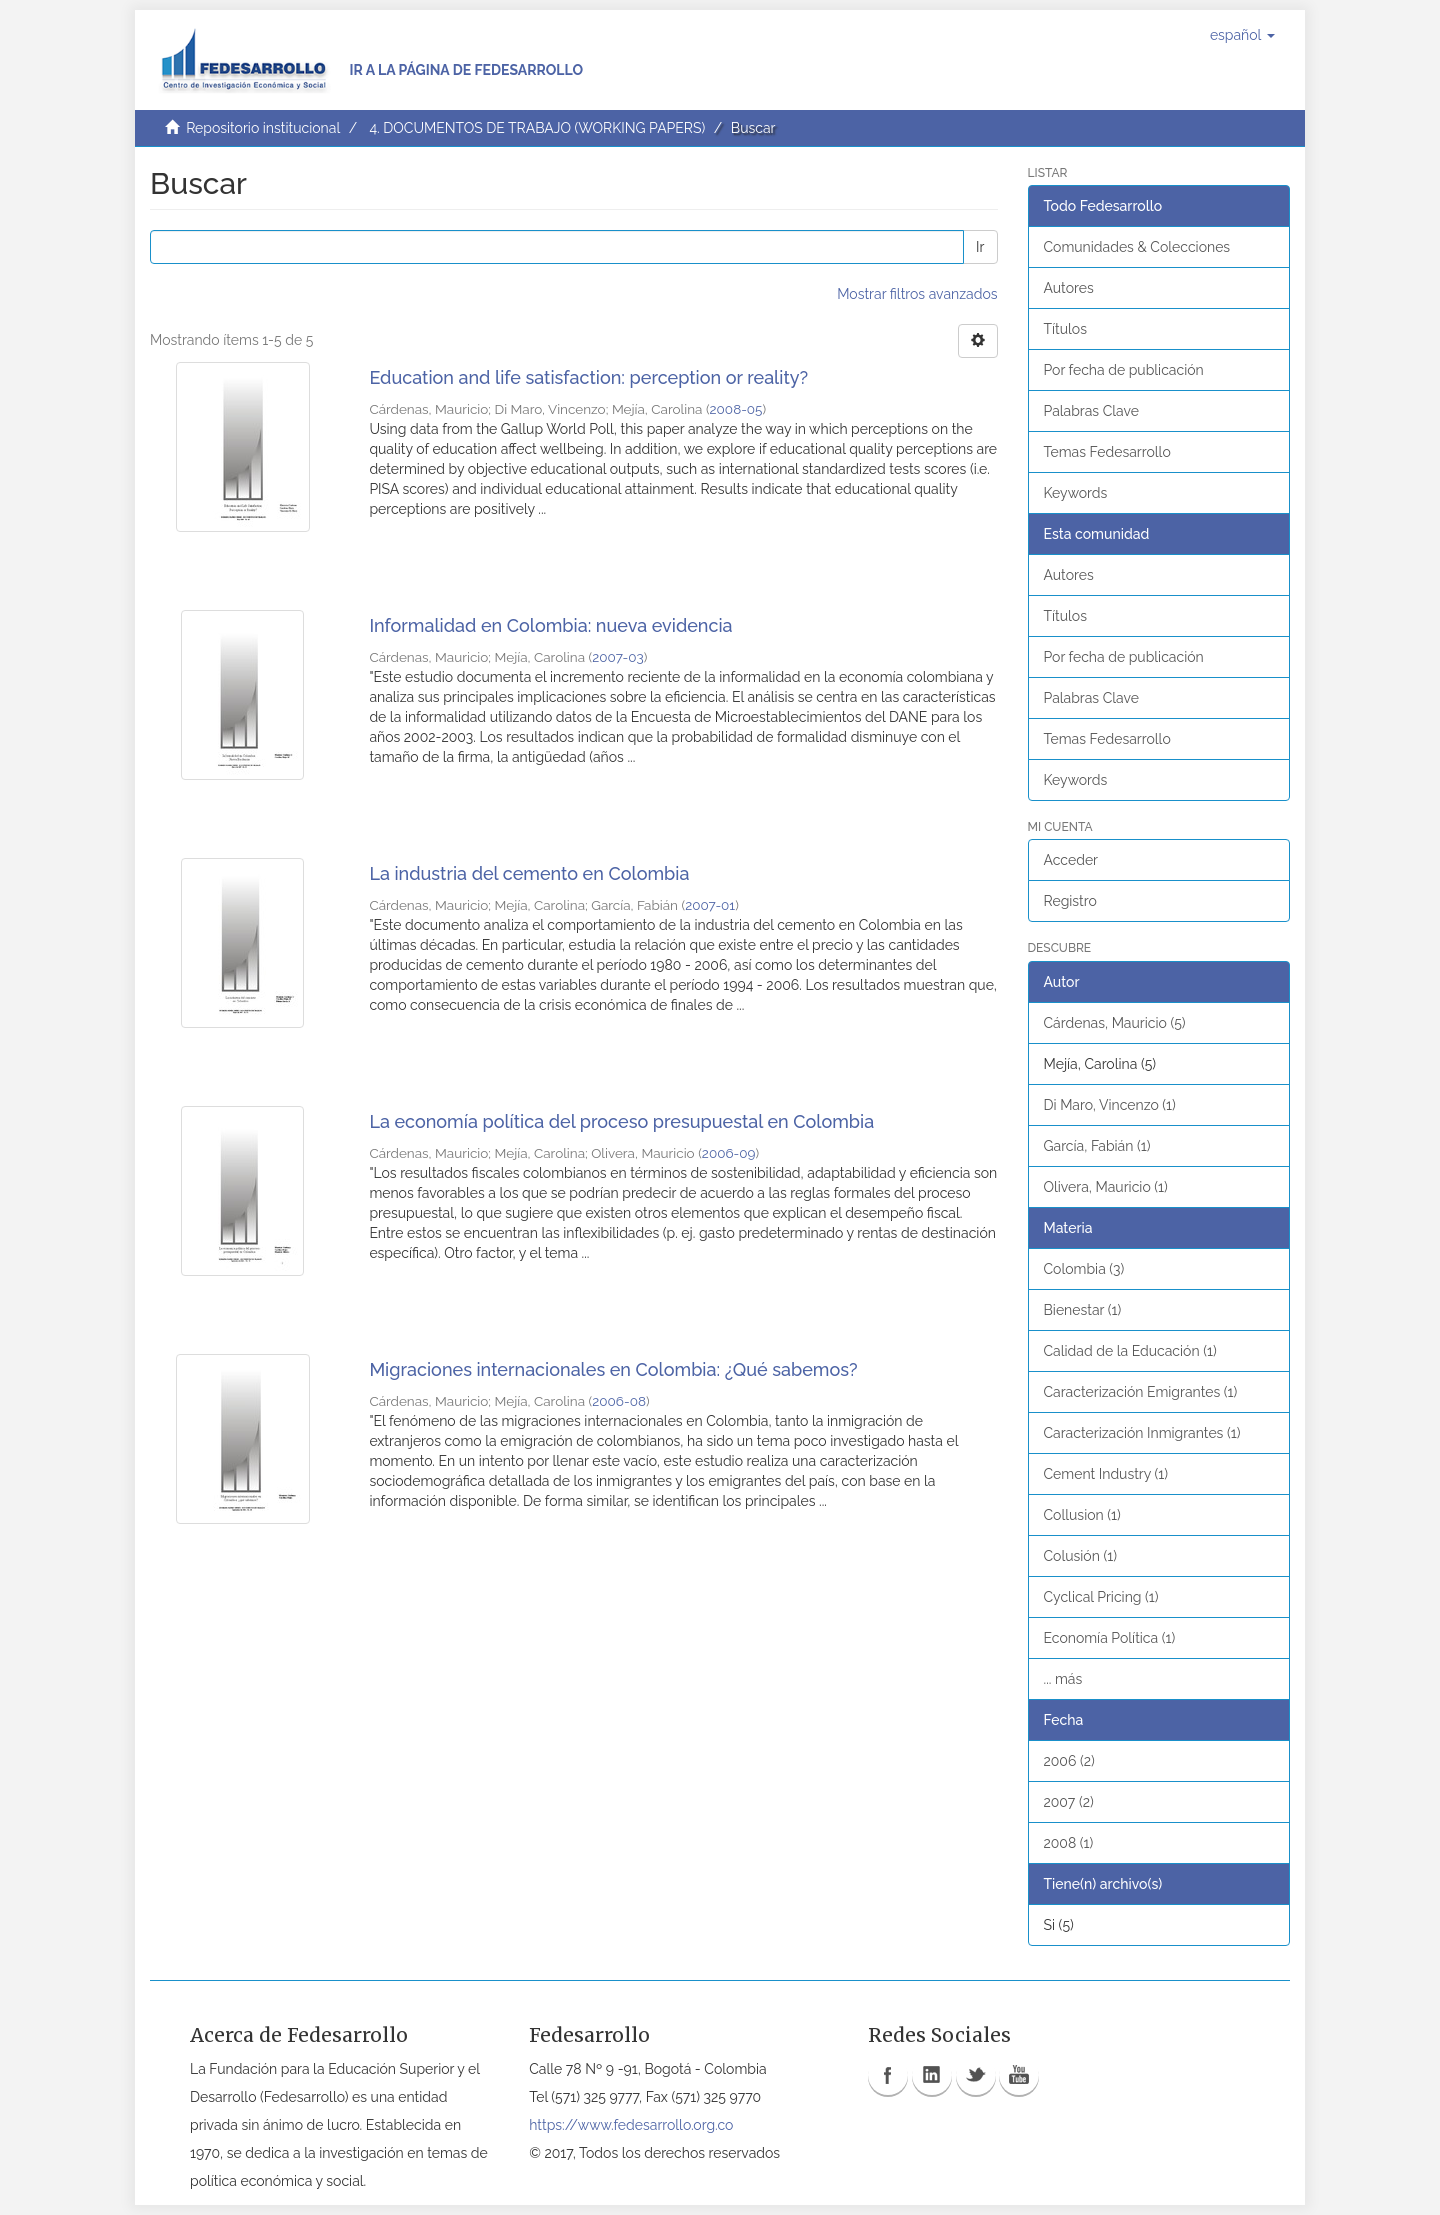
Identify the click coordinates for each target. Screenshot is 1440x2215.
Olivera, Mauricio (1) (1106, 1187)
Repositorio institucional (263, 128)
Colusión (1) (1080, 1556)
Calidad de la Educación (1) (1130, 1351)
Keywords (1076, 493)
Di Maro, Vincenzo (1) (1110, 1105)
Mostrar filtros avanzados (917, 294)
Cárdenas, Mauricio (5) (1115, 1023)
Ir (980, 247)
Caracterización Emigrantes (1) (1141, 1392)
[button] (1242, 35)
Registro (1070, 901)
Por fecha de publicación (1124, 370)
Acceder (1071, 860)
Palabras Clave (1091, 411)
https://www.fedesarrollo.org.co (631, 2125)
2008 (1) (1069, 1843)
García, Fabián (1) (1097, 1146)
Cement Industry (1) (1106, 1474)
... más (1063, 1679)
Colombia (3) (1084, 1269)
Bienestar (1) (1083, 1310)
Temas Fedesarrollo (1107, 452)
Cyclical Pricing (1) (1101, 1597)
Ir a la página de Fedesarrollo (466, 70)
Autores (1069, 288)
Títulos (1065, 329)
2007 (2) (1069, 1802)
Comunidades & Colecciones (1137, 247)
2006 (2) (1069, 1761)
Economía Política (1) (1110, 1638)
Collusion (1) (1082, 1515)
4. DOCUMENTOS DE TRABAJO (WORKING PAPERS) (537, 128)
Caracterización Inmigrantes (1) (1142, 1433)
